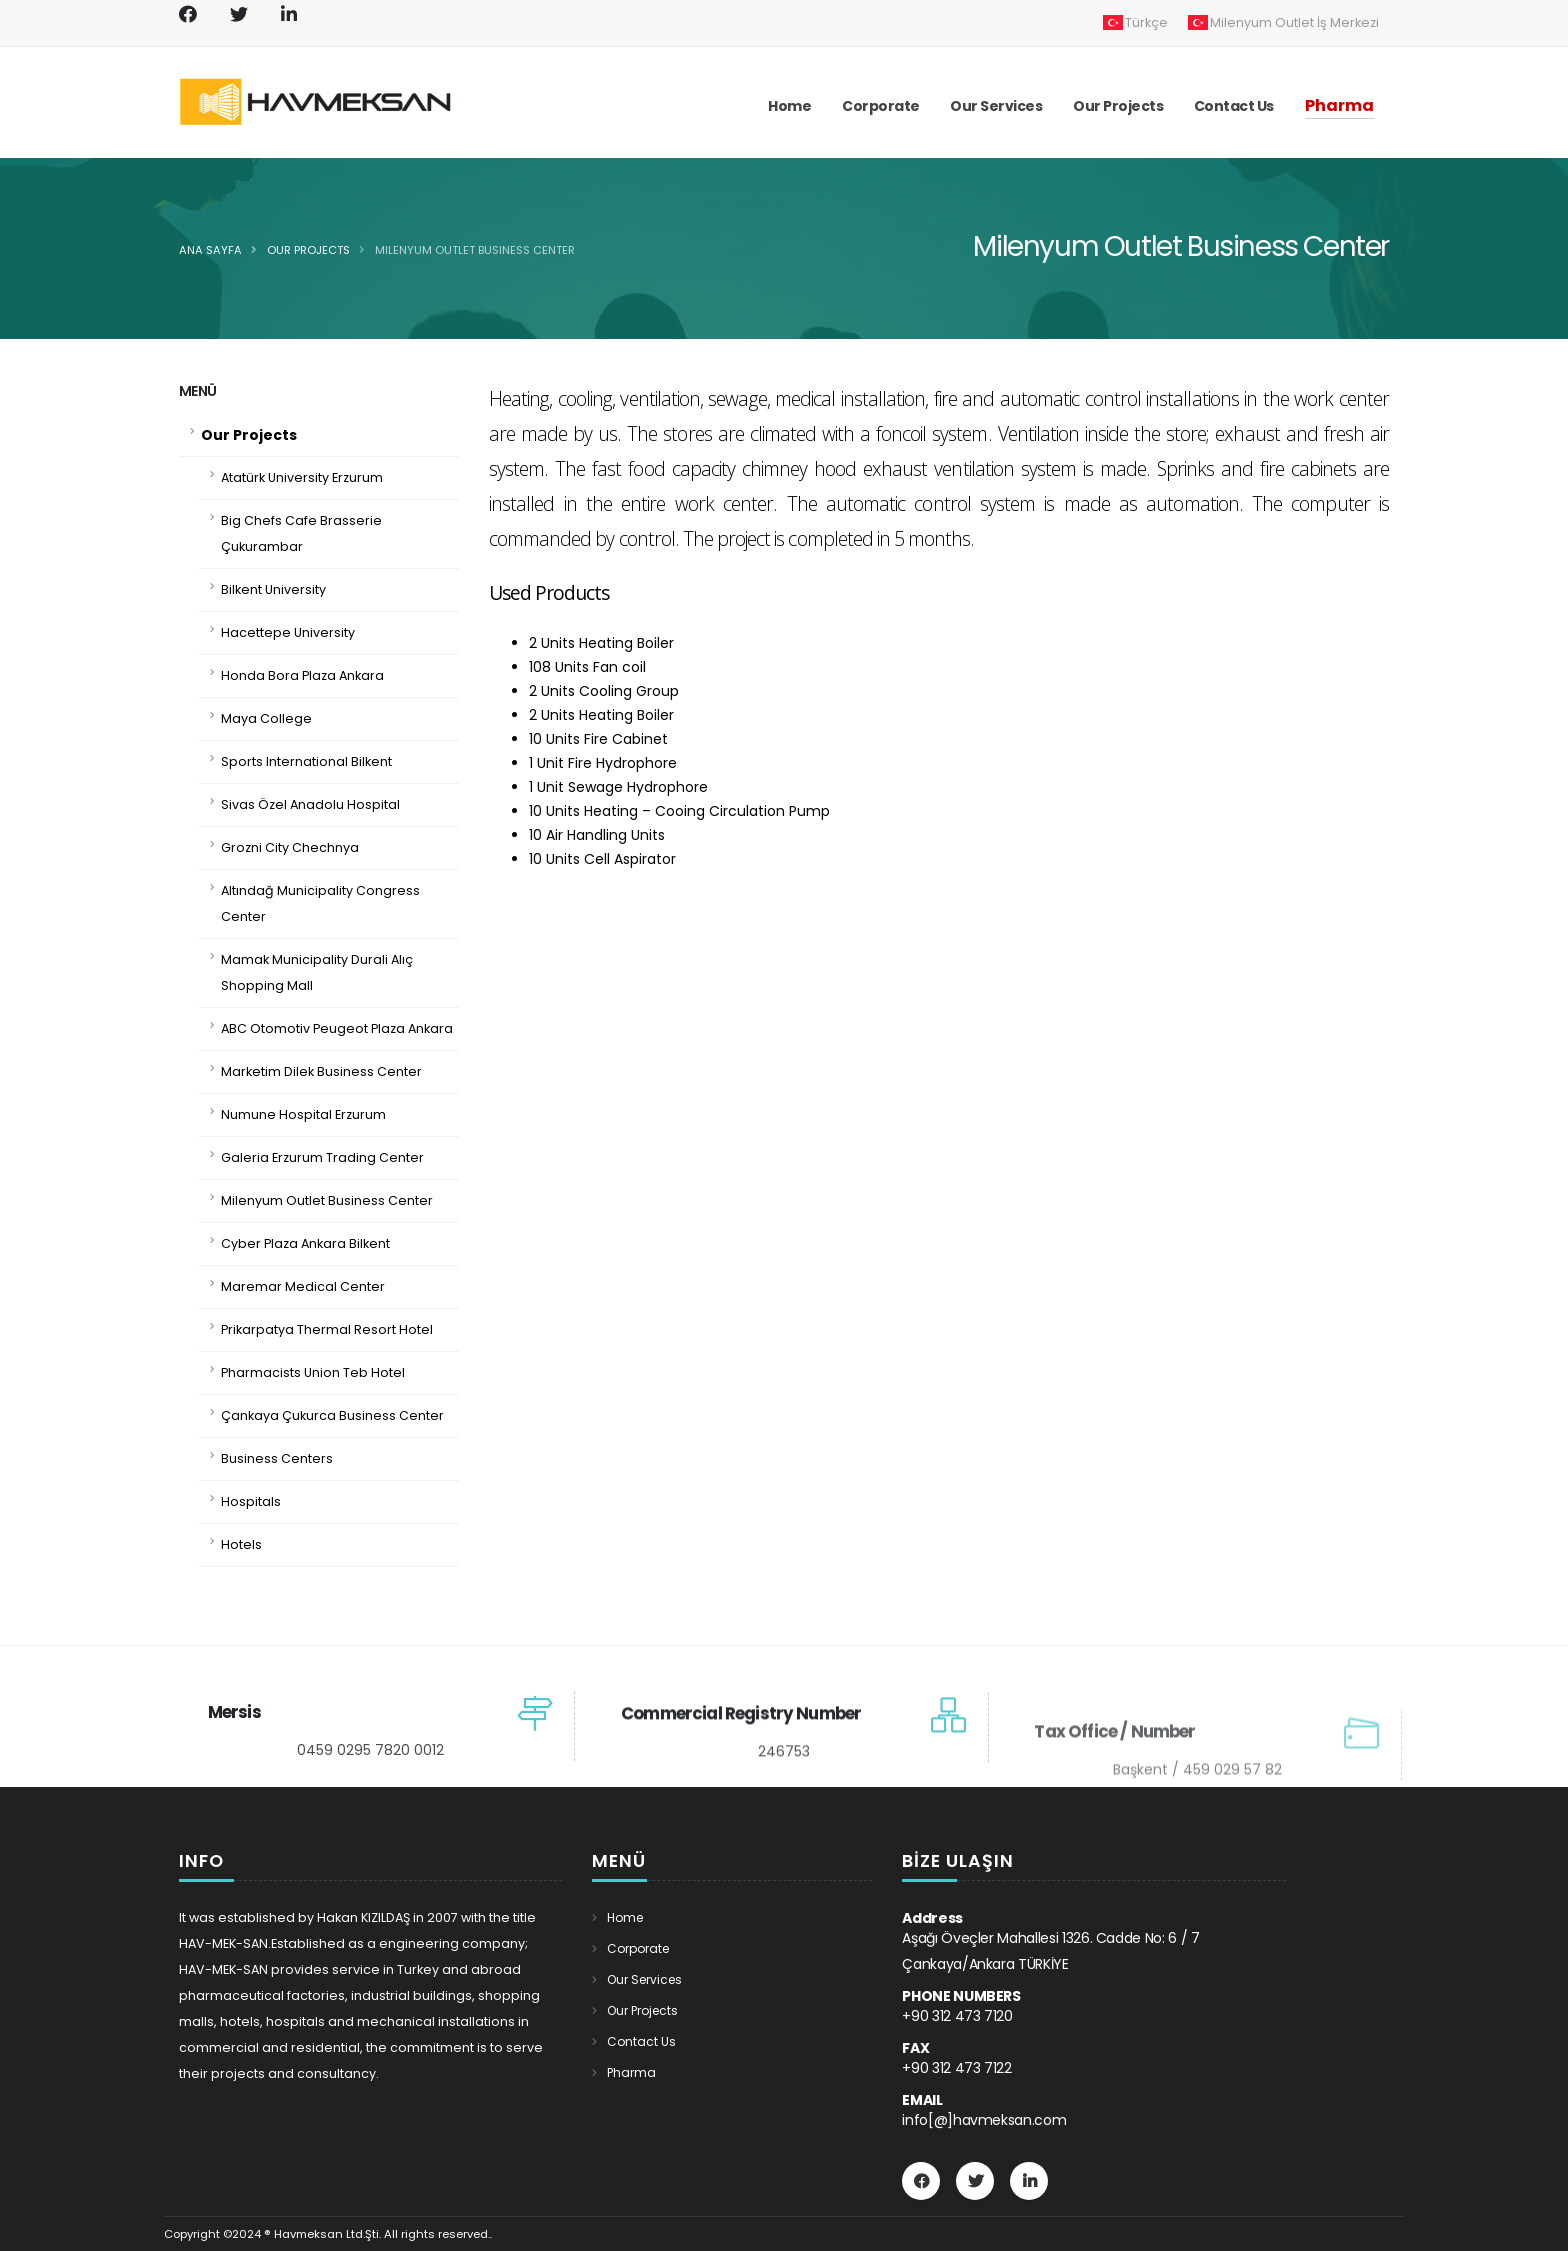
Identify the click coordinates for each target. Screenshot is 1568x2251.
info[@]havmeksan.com (984, 2120)
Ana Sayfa (210, 250)
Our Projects (308, 250)
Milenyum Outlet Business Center (475, 250)
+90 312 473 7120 (957, 2016)
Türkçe (1135, 22)
